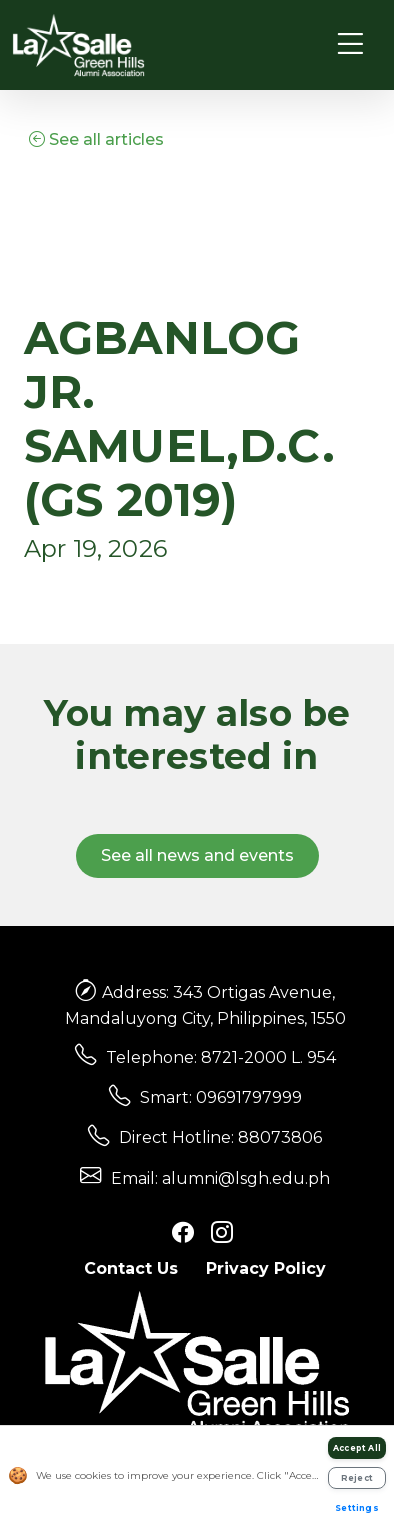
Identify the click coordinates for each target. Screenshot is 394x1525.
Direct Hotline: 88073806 (220, 1137)
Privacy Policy (266, 1268)
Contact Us (131, 1268)
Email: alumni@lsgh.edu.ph (220, 1178)
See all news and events (197, 855)
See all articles (96, 139)
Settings (357, 1508)
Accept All (357, 1448)
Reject (357, 1478)
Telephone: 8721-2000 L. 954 (221, 1057)
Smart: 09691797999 (221, 1097)
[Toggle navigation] (350, 44)
